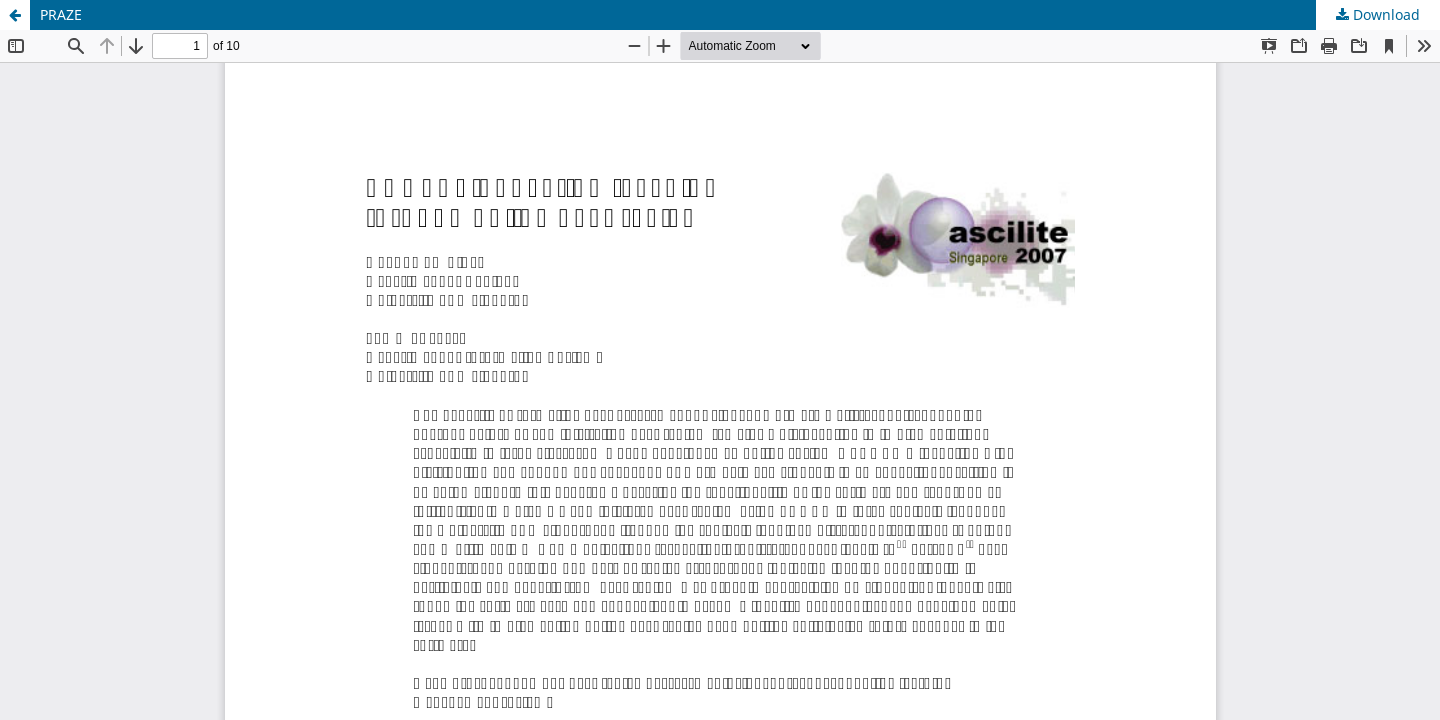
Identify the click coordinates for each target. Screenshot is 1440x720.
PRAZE (61, 14)
